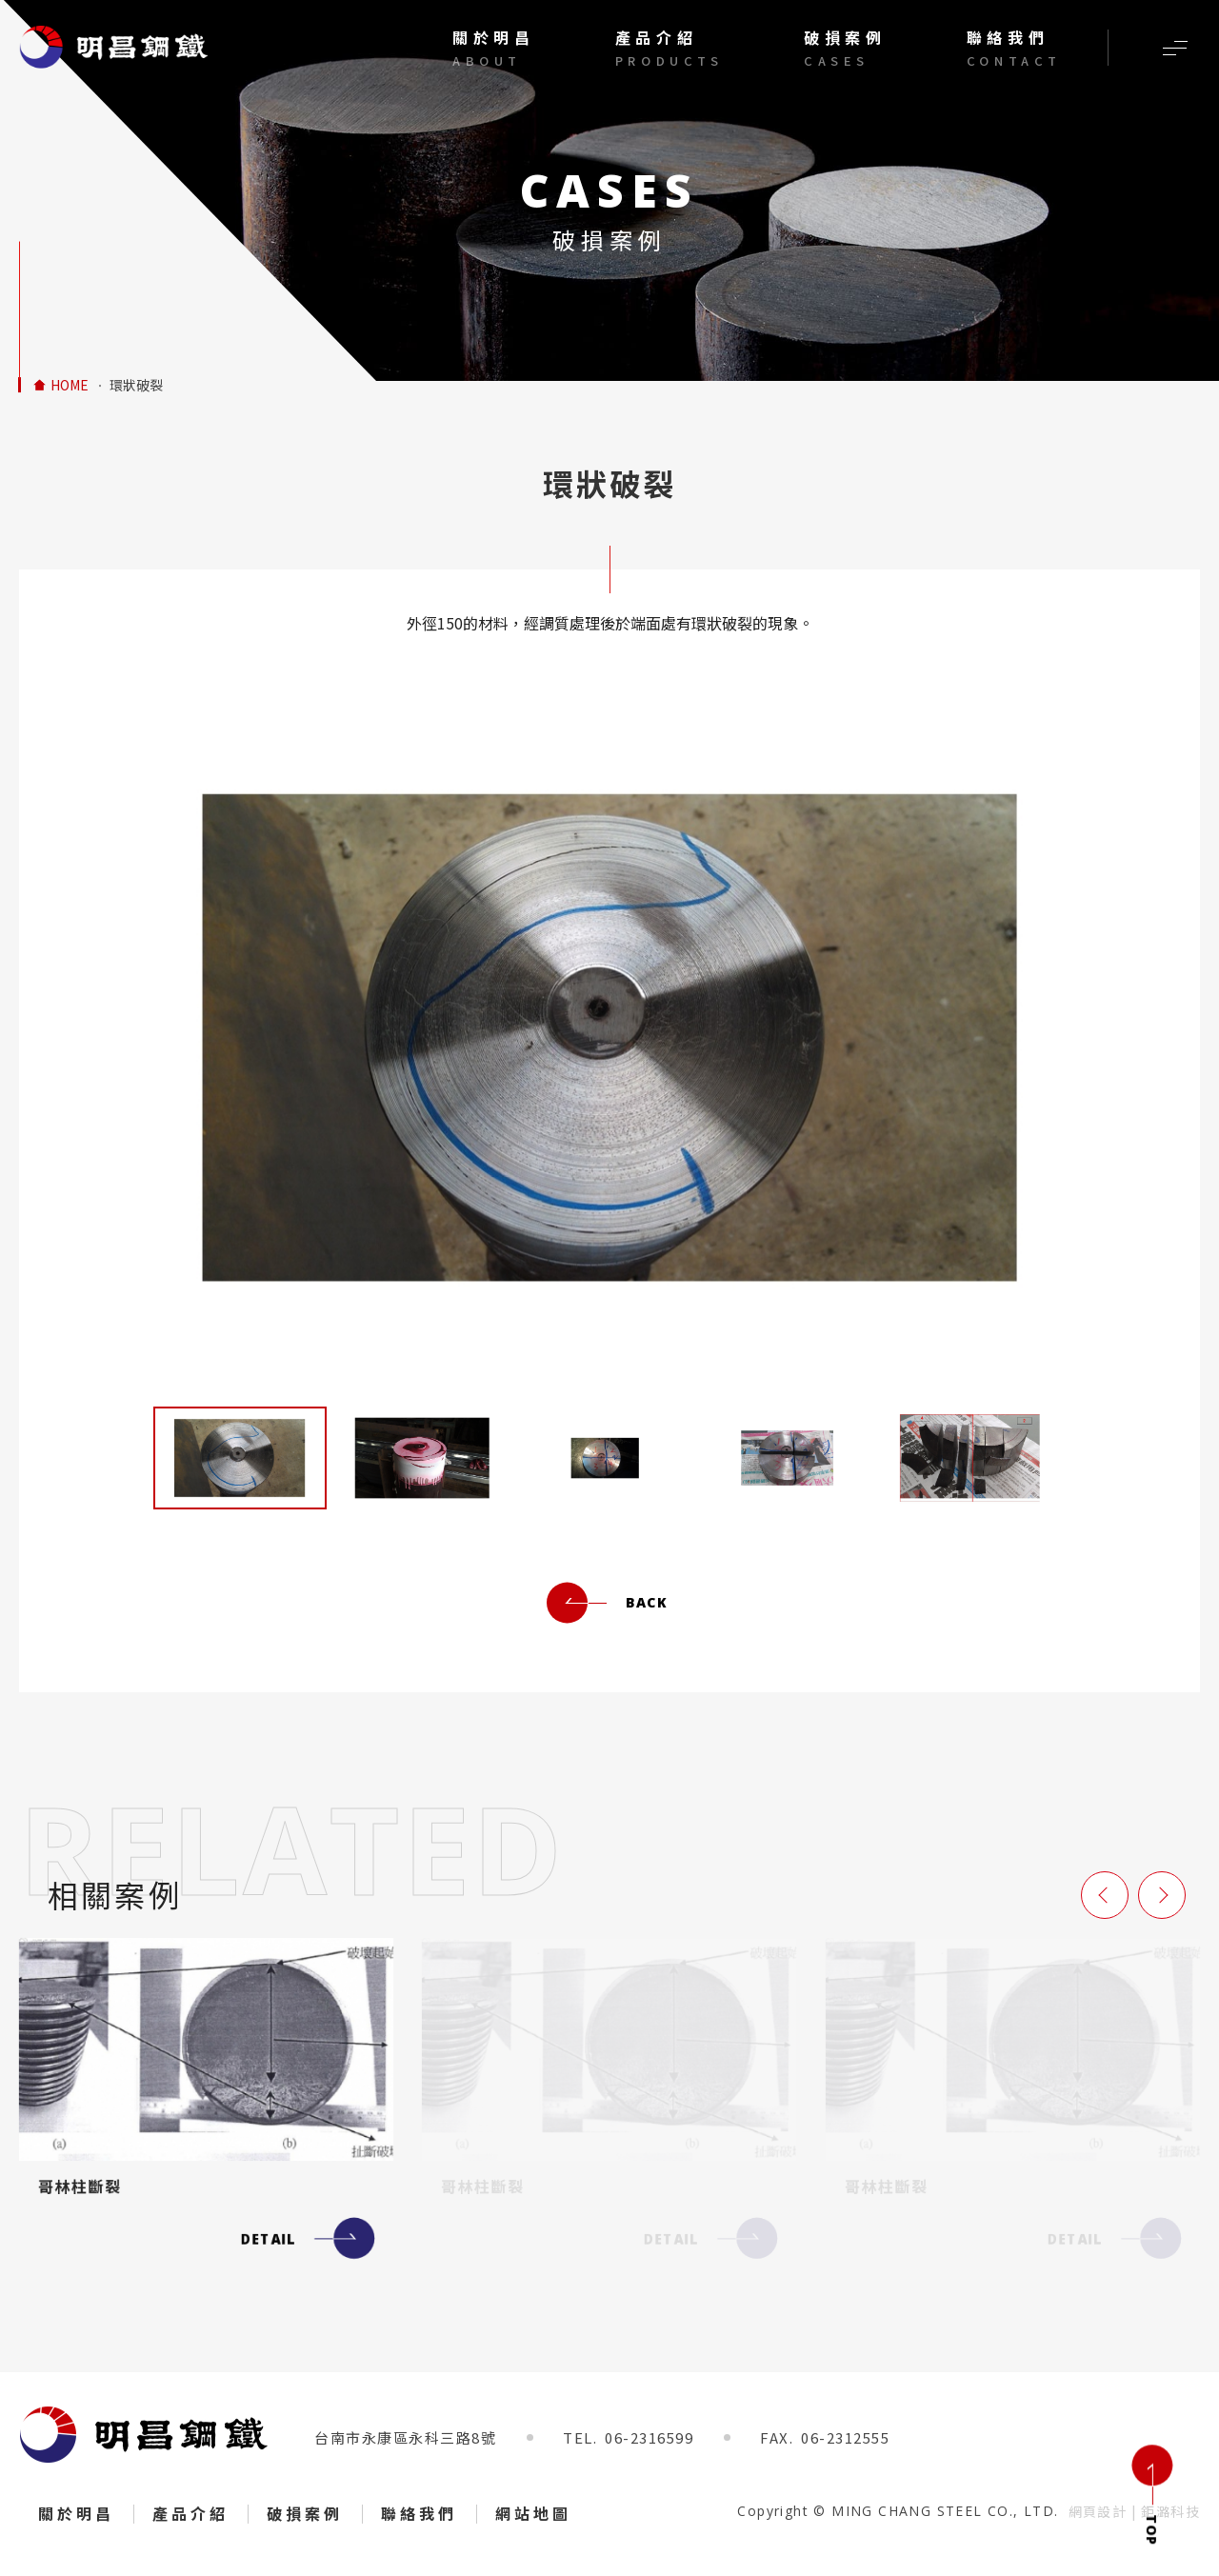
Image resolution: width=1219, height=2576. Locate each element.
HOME (69, 385)
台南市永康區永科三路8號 (405, 2437)
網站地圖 (533, 2513)
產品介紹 (190, 2513)
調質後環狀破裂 (114, 47)
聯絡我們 (419, 2513)
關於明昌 (76, 2513)
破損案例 (305, 2513)
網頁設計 (1098, 2511)
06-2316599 (649, 2437)
